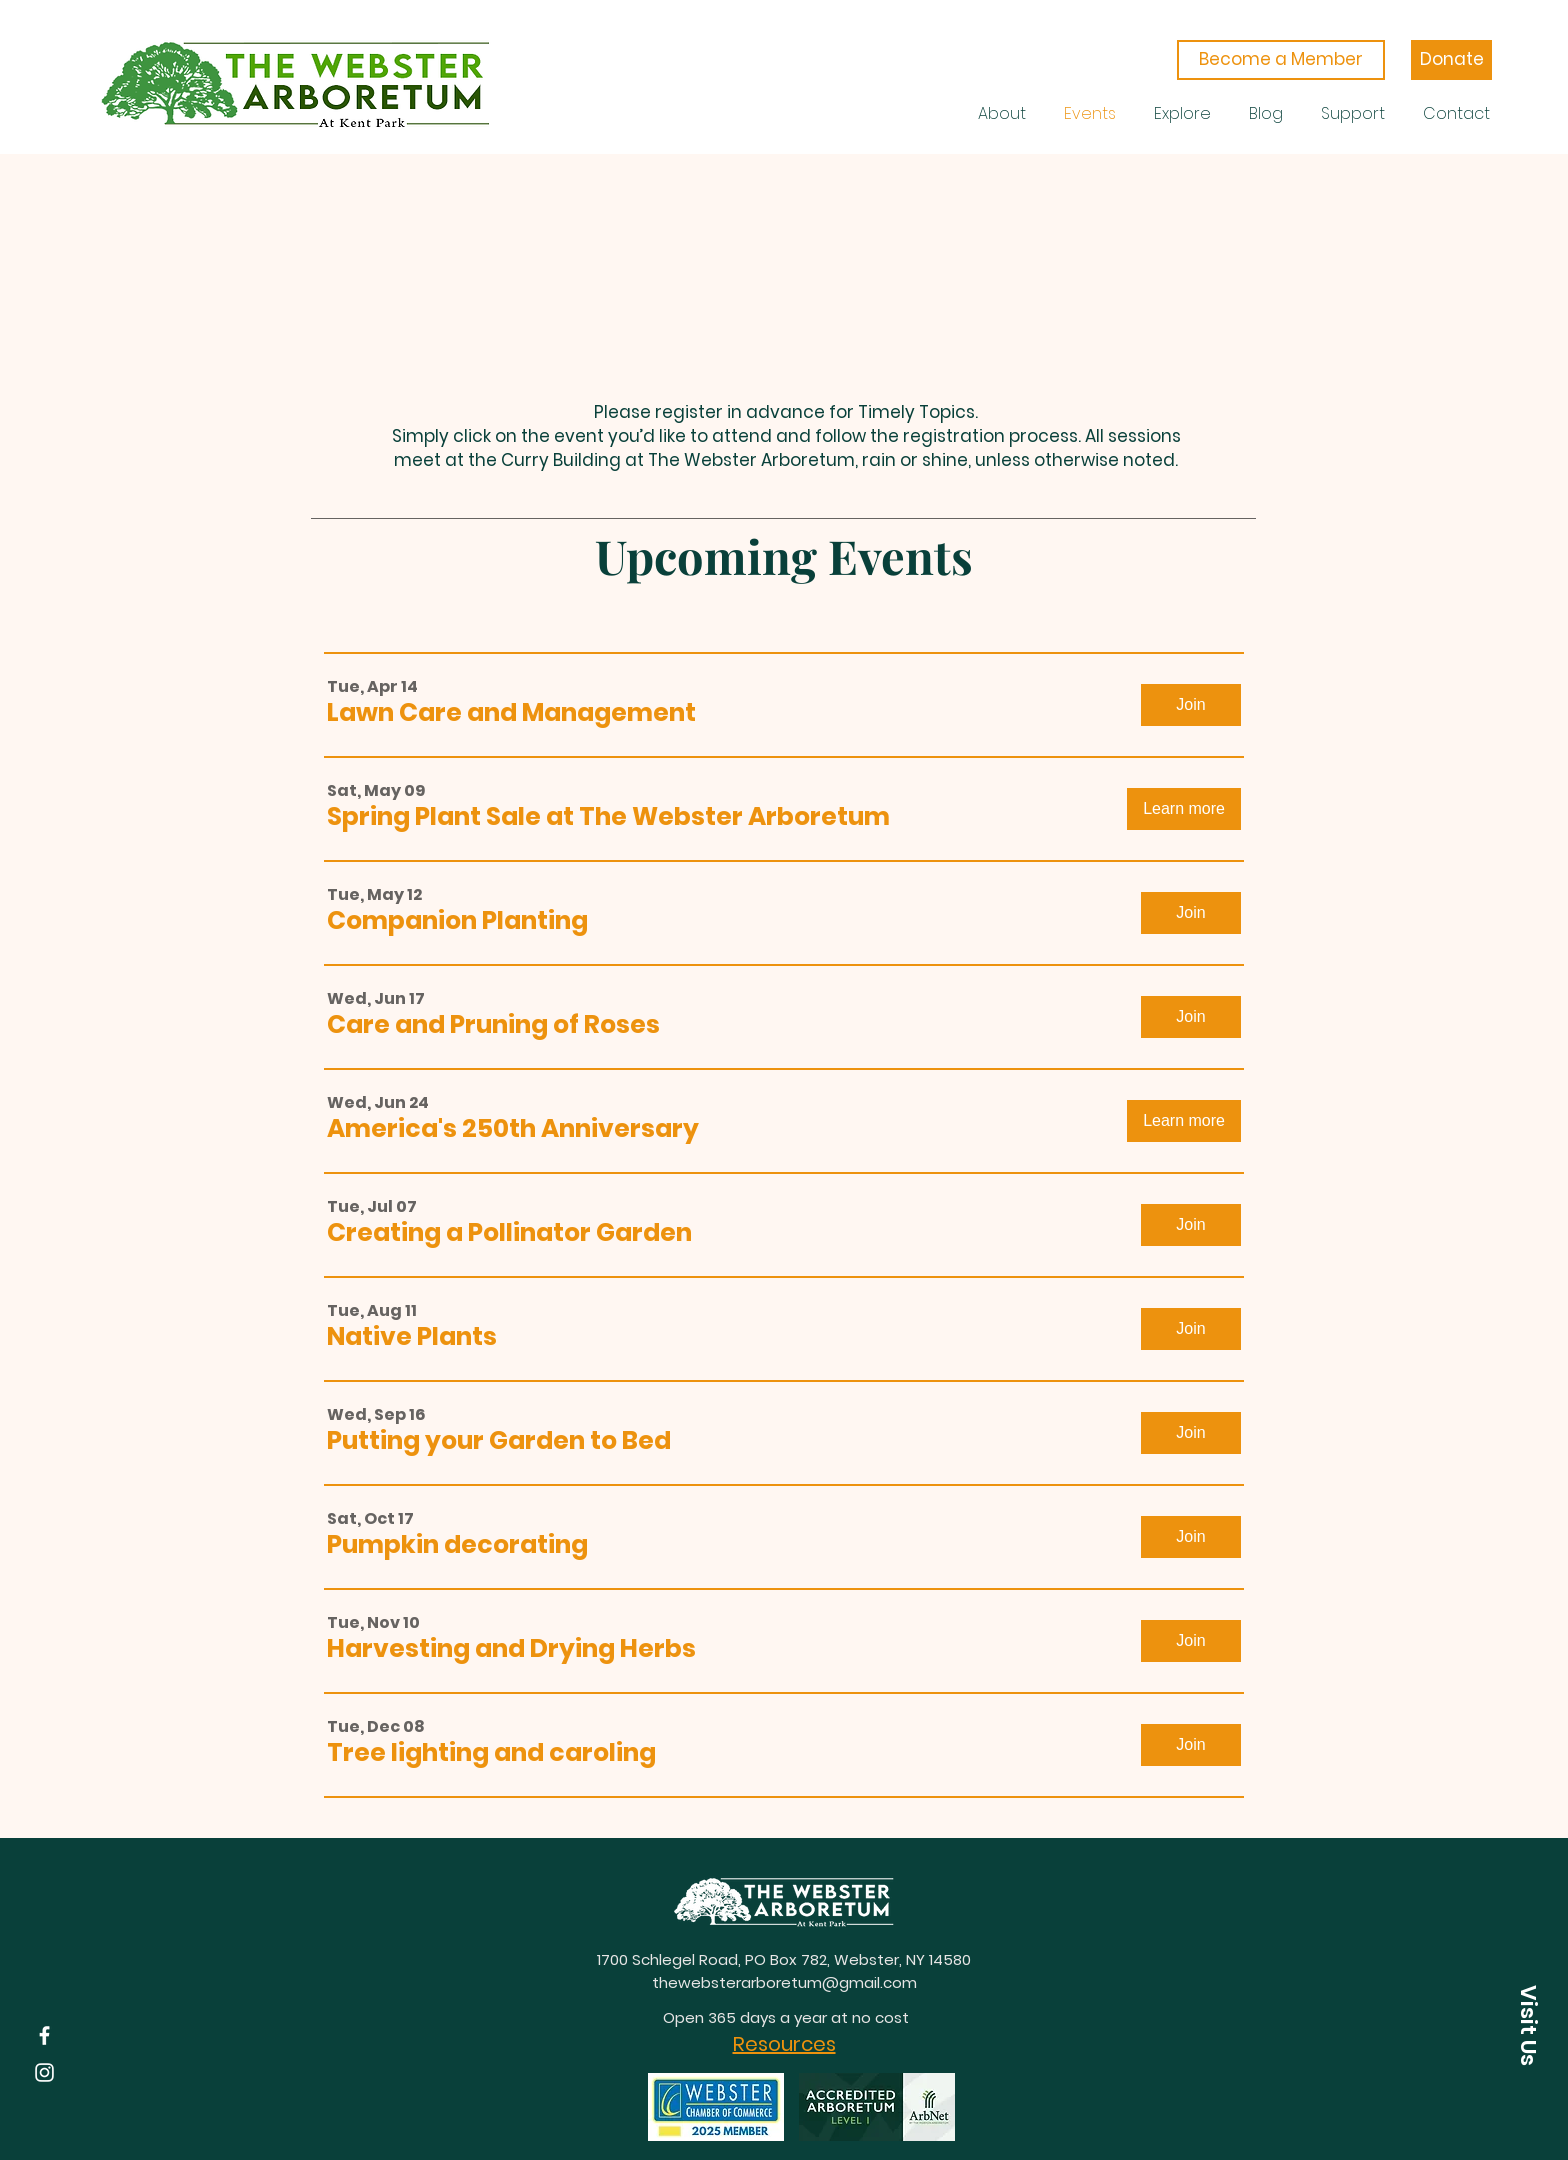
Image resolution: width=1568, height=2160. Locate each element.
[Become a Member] (1281, 60)
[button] (511, 712)
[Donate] (1451, 60)
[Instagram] (44, 2072)
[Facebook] (44, 2035)
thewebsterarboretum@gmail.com (784, 1982)
